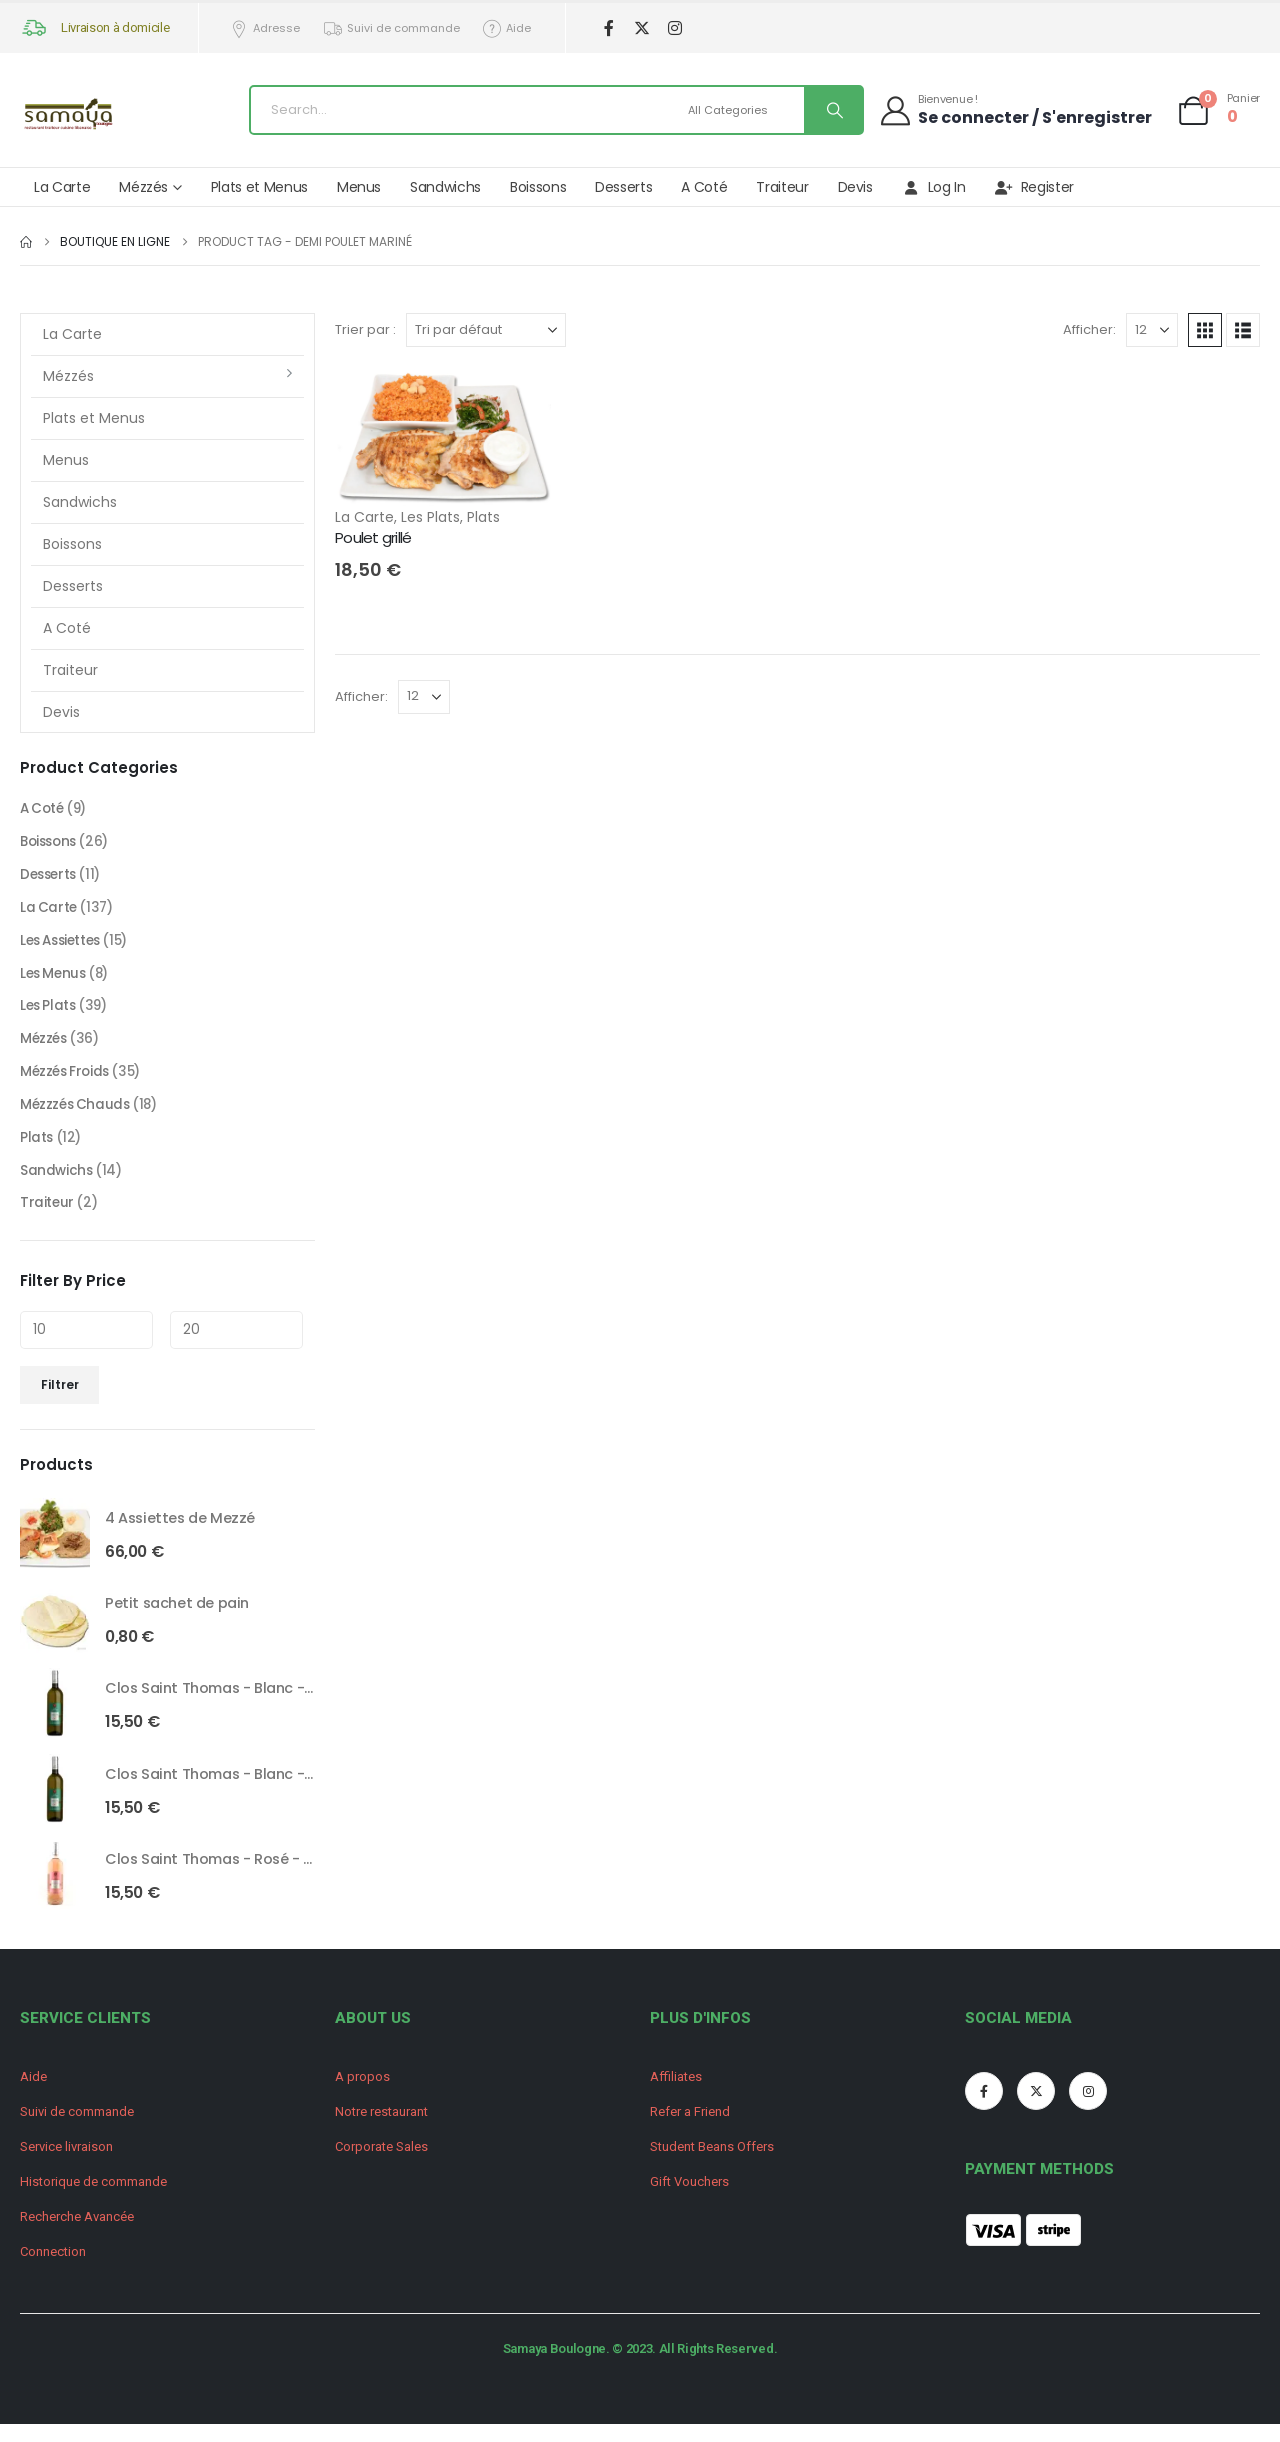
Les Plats (430, 517)
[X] (641, 28)
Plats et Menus (259, 187)
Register (1034, 187)
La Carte (62, 187)
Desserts (623, 187)
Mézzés (143, 187)
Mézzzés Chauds (77, 1116)
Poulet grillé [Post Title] (373, 537)
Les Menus (55, 980)
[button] (1205, 330)
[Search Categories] (743, 110)
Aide (507, 28)
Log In (934, 187)
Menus (359, 187)
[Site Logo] (70, 115)
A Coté (704, 187)
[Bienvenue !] (1015, 109)
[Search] (833, 110)
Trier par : (365, 329)
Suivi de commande (391, 28)
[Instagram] (674, 28)
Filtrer (60, 1399)
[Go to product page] (55, 1548)
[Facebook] (608, 28)
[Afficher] (1152, 330)
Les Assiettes (64, 946)
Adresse (265, 28)
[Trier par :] (486, 330)
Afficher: (1089, 329)
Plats (483, 517)
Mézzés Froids (67, 1082)
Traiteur (782, 187)
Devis (855, 187)
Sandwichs (445, 187)
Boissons (538, 187)
